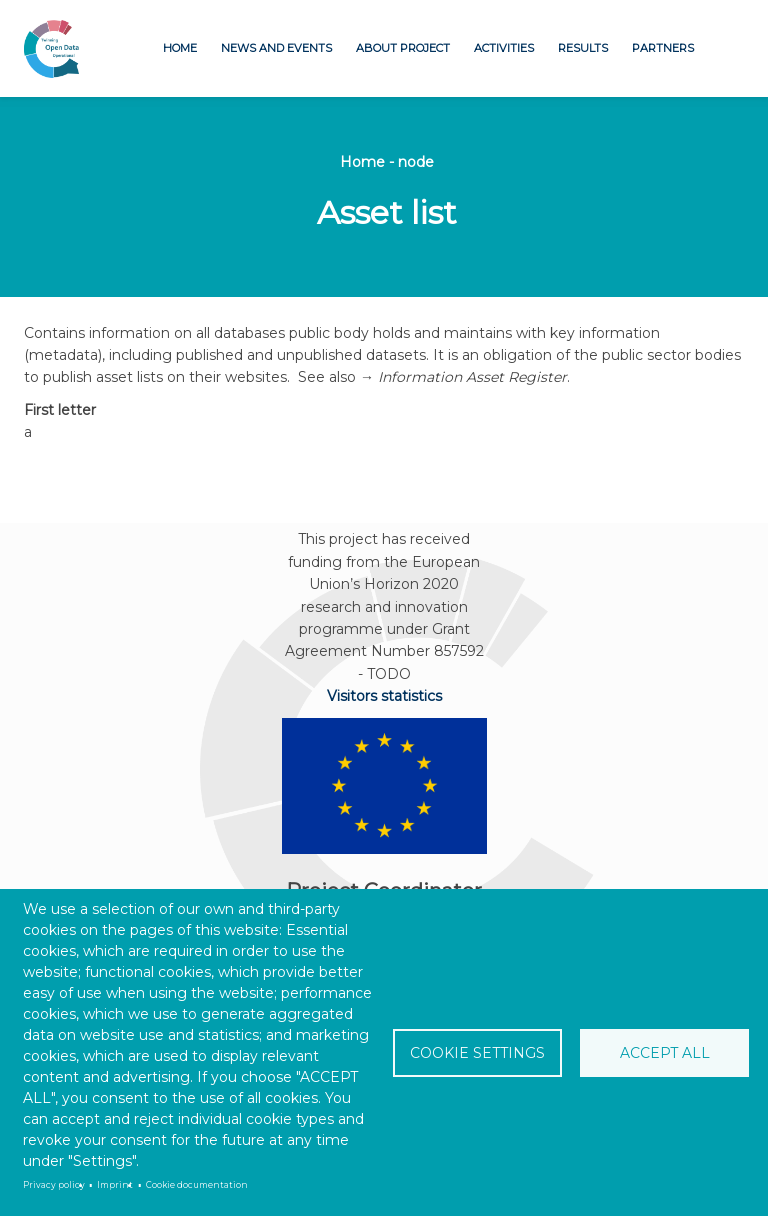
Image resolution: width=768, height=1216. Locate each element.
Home (180, 48)
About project (403, 48)
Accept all (665, 1053)
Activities (504, 48)
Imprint (115, 1185)
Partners (663, 48)
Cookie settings (477, 1053)
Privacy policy (54, 1185)
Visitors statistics (384, 696)
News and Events (276, 48)
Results (583, 48)
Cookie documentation (197, 1185)
